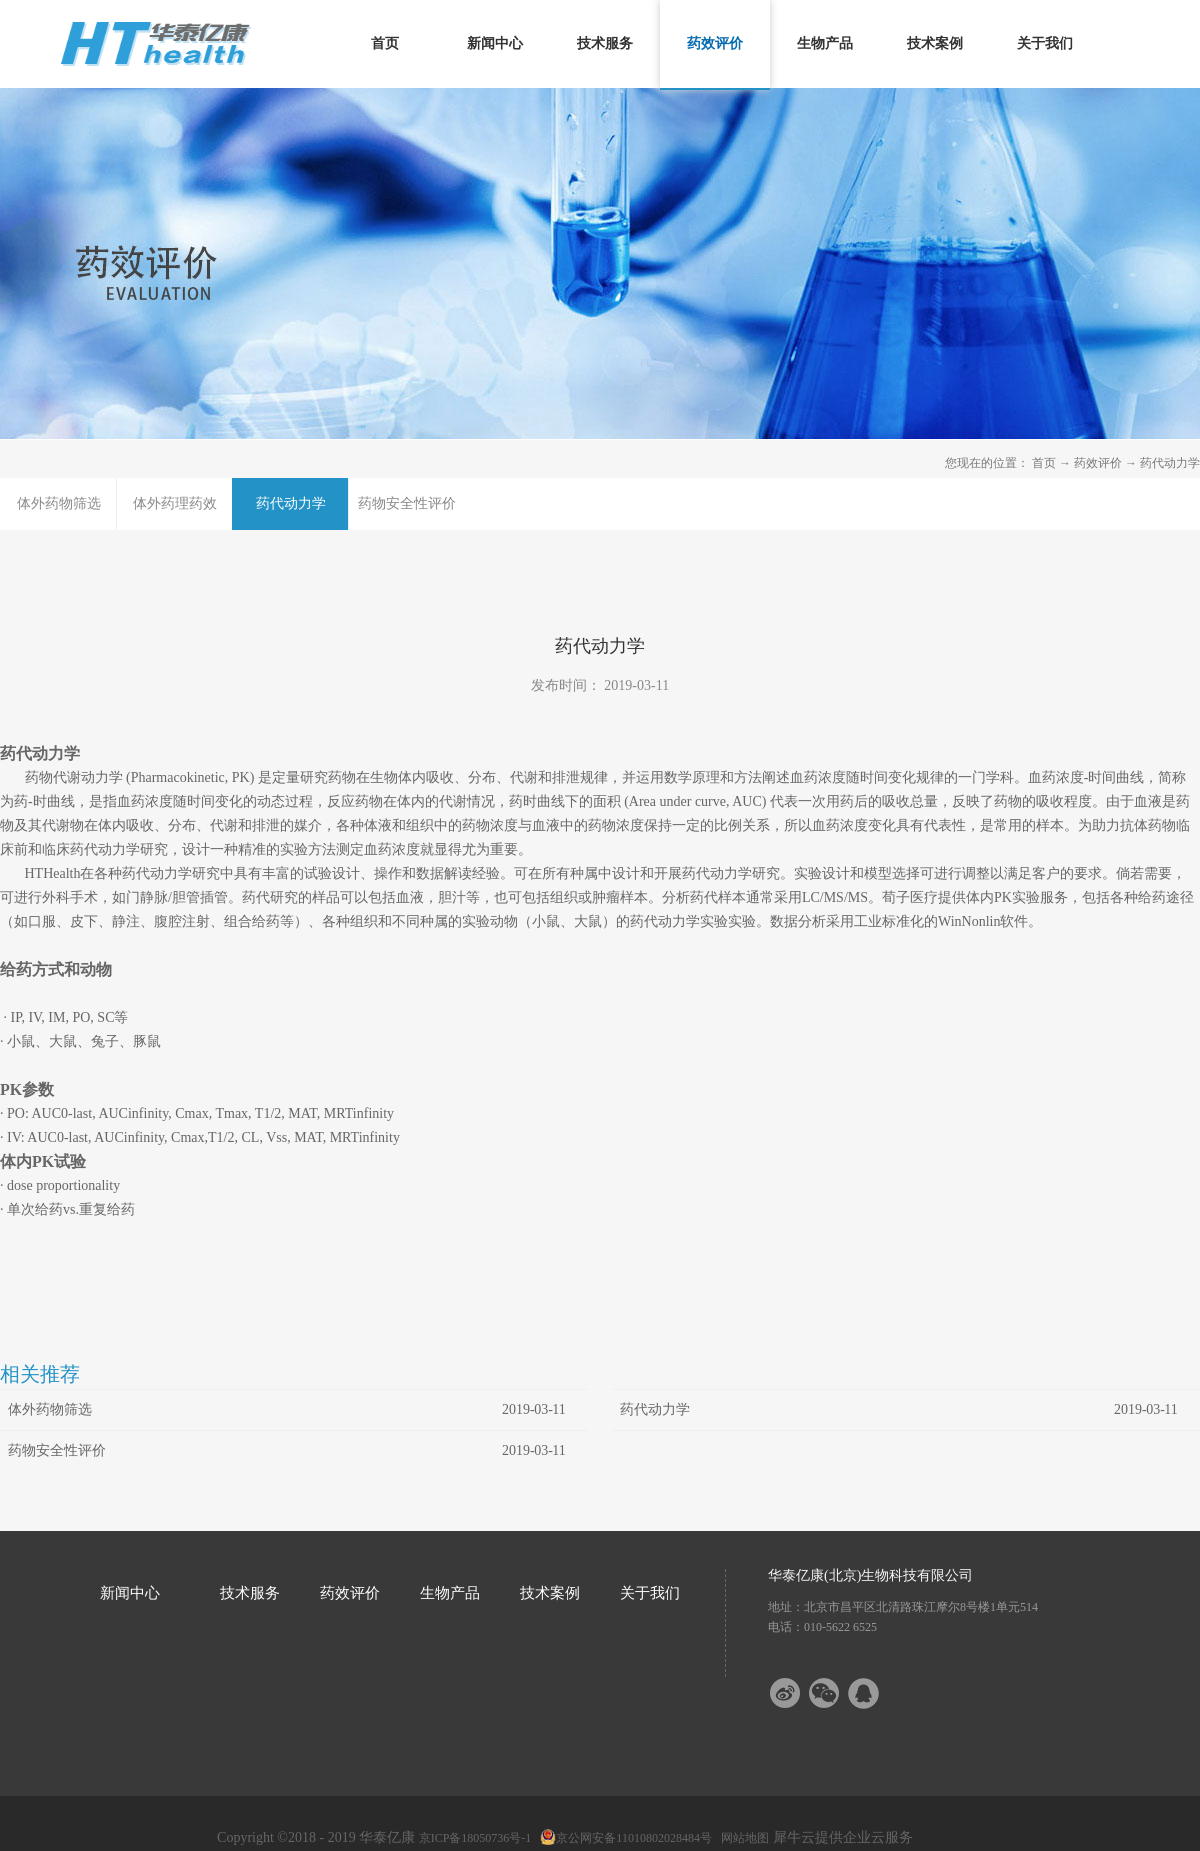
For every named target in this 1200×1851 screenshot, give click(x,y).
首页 (385, 43)
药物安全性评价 (57, 1450)
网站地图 (742, 1838)
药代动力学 (1170, 463)
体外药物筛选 (50, 1409)
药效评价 (1098, 463)
